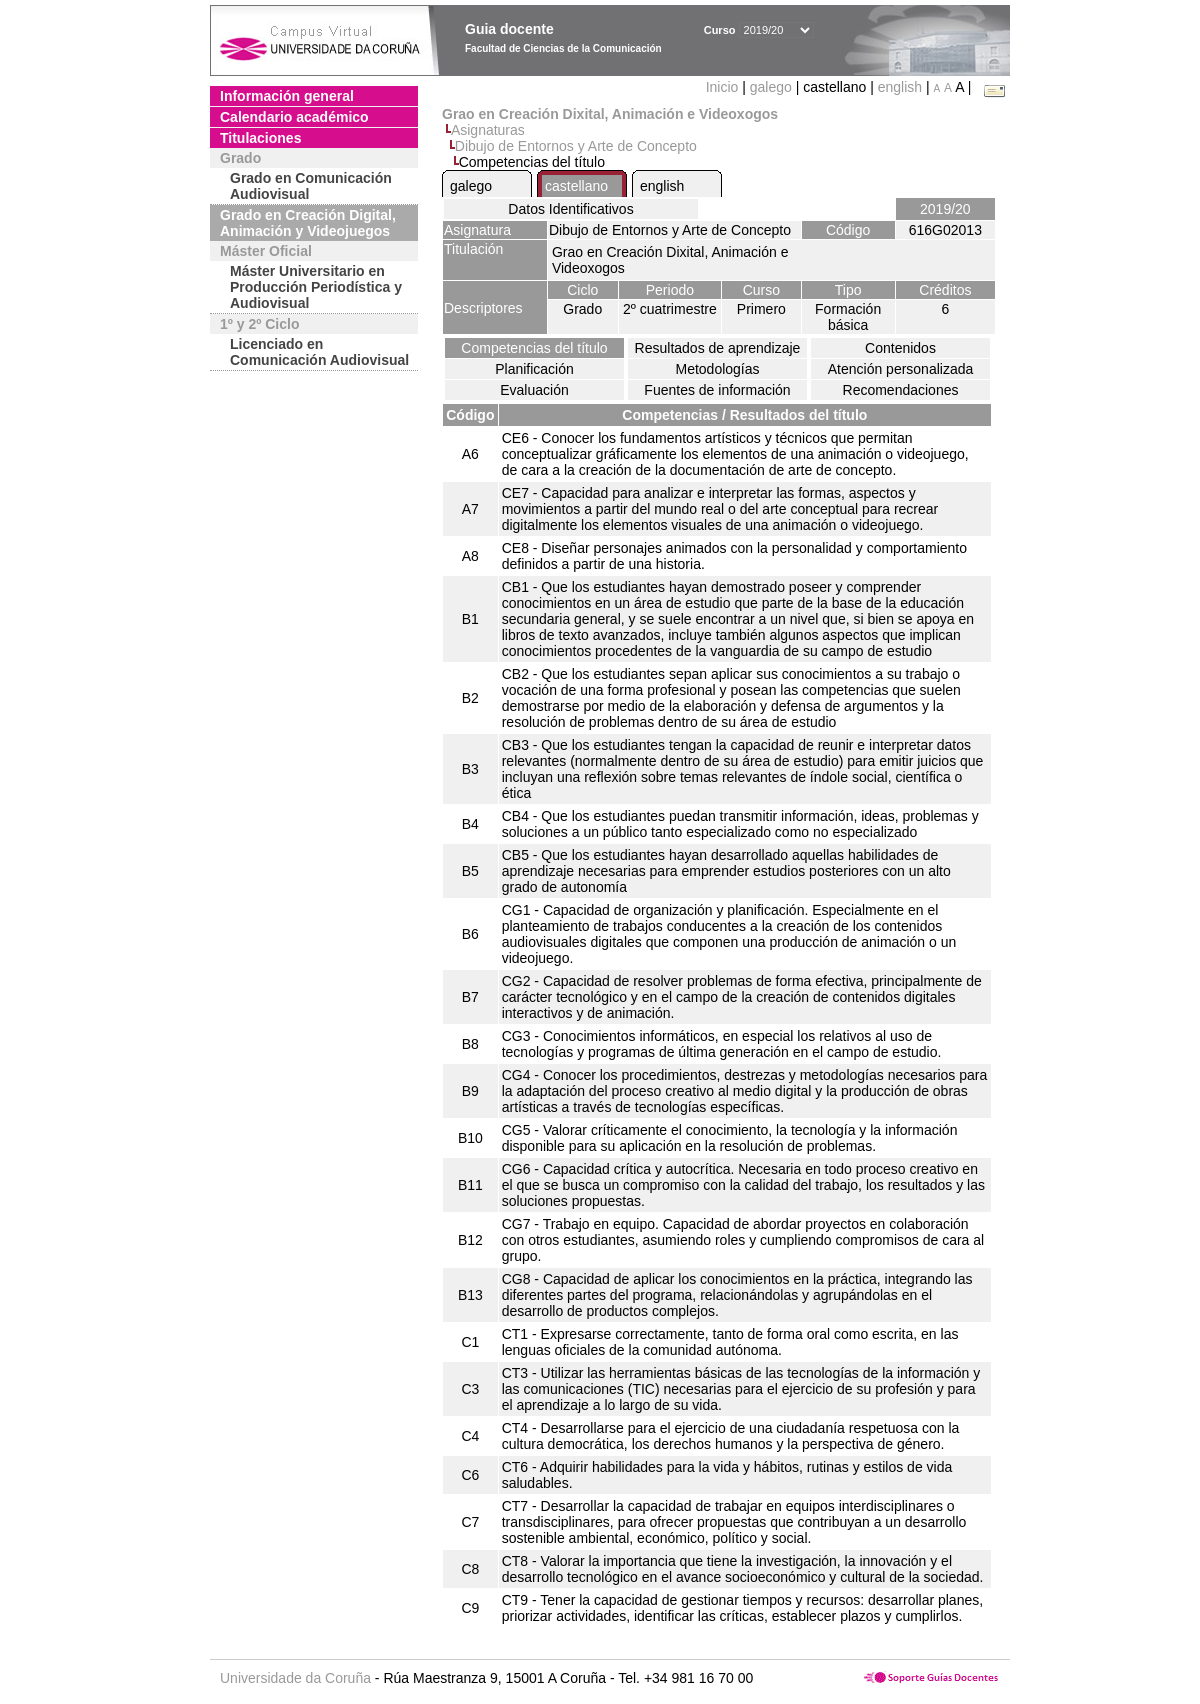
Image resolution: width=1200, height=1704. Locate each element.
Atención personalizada (901, 369)
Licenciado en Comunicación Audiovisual (319, 352)
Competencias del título (534, 348)
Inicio (724, 87)
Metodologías (717, 369)
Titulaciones (260, 138)
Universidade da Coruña (295, 1678)
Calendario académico (294, 117)
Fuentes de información (717, 390)
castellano (576, 186)
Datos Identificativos (570, 209)
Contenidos (900, 348)
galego (771, 87)
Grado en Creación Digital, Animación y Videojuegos (308, 223)
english (900, 87)
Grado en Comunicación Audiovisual (311, 186)
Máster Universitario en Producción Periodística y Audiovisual (316, 287)
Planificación (534, 369)
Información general (287, 96)
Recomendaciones (901, 390)
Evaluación (534, 390)
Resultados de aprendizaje (718, 348)
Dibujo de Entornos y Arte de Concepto (576, 146)
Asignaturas (488, 130)
